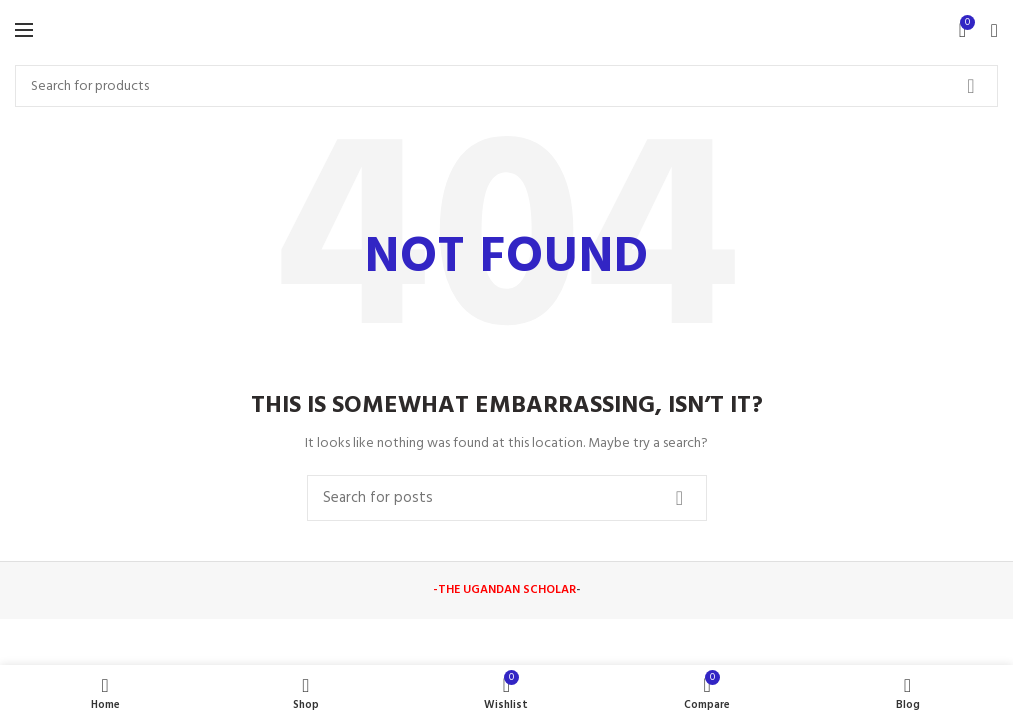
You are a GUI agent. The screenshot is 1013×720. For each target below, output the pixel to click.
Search (971, 86)
